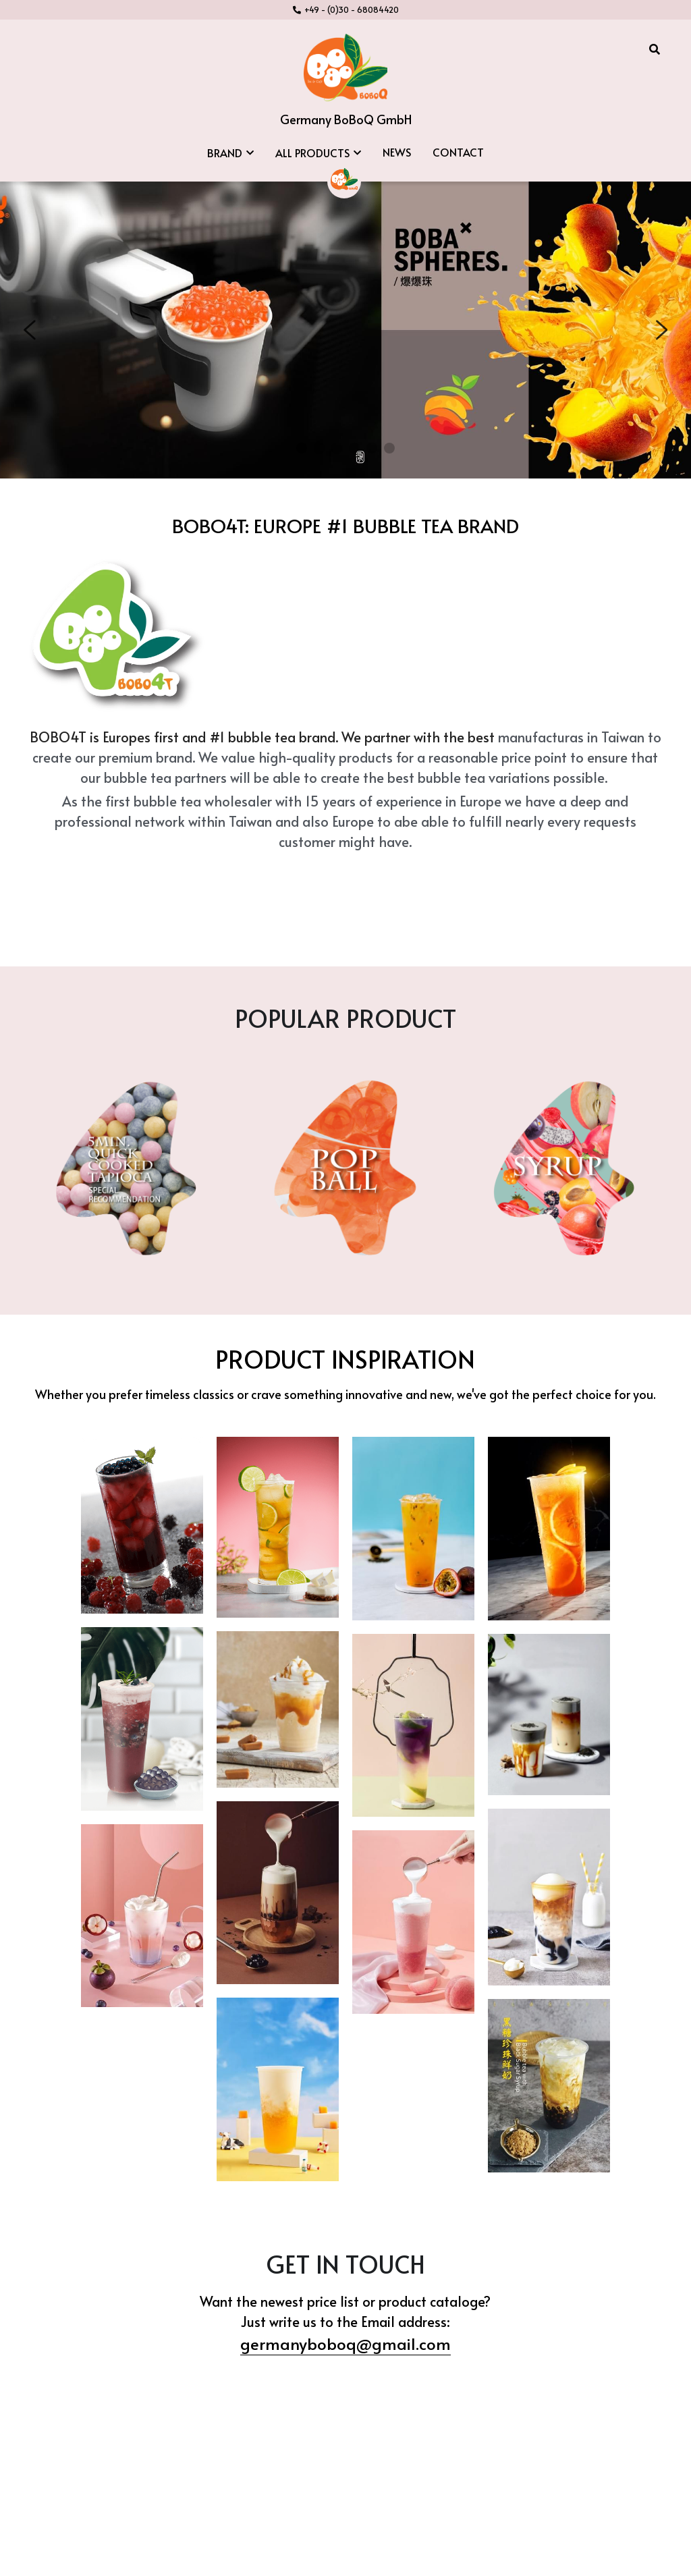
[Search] (654, 49)
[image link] (345, 66)
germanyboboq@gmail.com (345, 2311)
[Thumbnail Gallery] (142, 1492)
